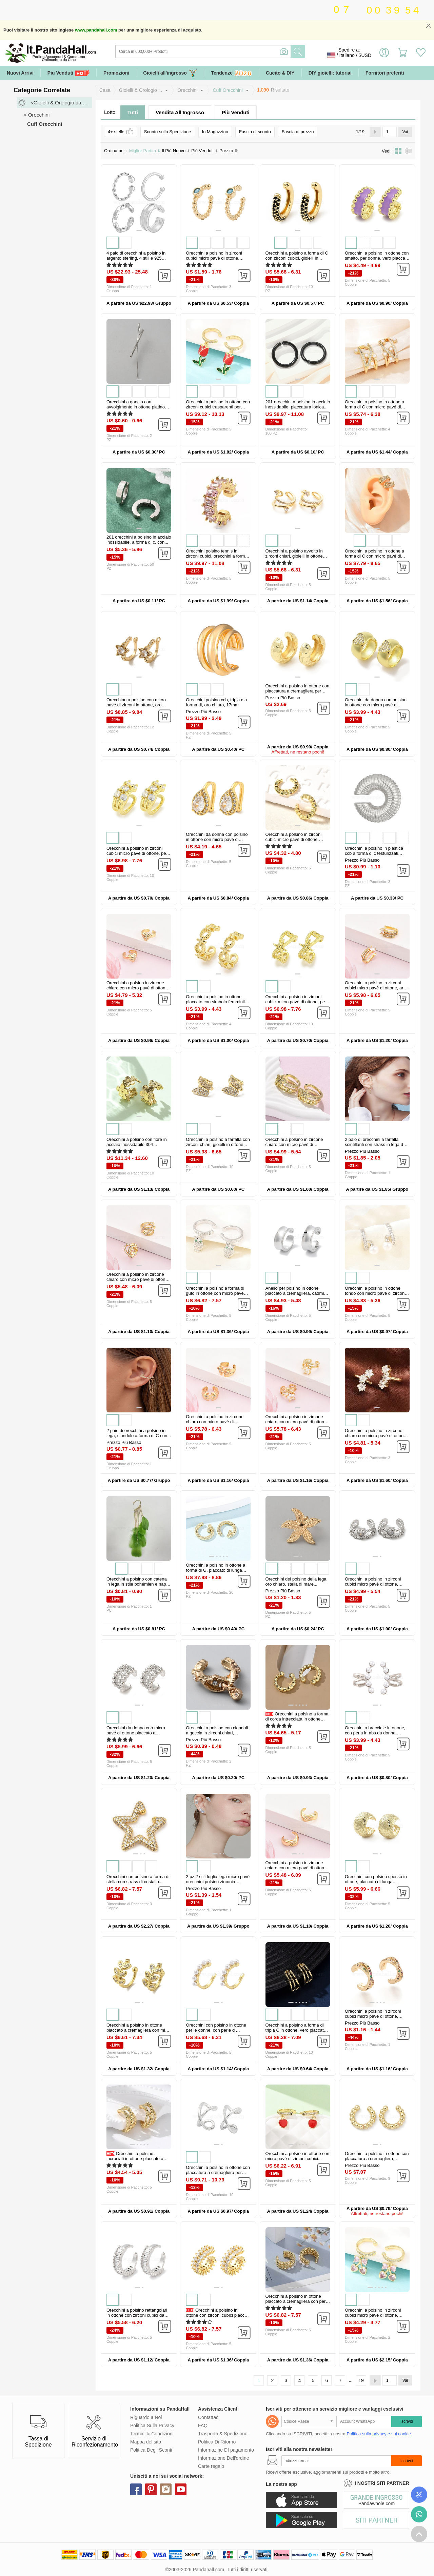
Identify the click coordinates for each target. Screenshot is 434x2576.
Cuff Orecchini (227, 90)
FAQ (203, 2425)
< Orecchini (37, 115)
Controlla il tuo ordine (419, 2495)
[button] (138, 230)
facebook (136, 2489)
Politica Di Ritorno (217, 2441)
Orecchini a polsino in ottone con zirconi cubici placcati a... (217, 2315)
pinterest (151, 2489)
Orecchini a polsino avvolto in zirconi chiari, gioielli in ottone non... (294, 556)
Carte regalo (211, 2466)
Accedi (384, 55)
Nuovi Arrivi (20, 73)
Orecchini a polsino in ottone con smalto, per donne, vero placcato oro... (377, 258)
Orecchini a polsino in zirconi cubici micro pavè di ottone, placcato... (214, 258)
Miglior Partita (144, 150)
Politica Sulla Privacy (152, 2425)
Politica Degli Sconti (151, 2450)
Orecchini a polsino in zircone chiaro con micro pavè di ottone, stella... (296, 1421)
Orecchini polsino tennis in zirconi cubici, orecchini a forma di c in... (216, 556)
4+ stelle (120, 131)
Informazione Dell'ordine (223, 2458)
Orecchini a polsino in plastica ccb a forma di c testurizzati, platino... (374, 853)
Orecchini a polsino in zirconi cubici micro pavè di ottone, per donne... (136, 853)
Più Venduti (236, 112)
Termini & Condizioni (152, 2433)
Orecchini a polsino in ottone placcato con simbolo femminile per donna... (216, 1001)
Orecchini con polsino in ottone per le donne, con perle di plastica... (216, 2030)
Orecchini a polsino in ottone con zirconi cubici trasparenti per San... (218, 407)
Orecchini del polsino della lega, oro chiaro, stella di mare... (296, 1581)
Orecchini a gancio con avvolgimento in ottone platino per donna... (135, 407)
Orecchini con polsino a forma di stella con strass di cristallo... (138, 1879)
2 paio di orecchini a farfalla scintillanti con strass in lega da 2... (375, 1144)
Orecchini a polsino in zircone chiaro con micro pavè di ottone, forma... (296, 1867)
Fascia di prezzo (298, 131)
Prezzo (228, 151)
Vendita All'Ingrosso (180, 112)
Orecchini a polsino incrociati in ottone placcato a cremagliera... (134, 2158)
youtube (180, 2489)
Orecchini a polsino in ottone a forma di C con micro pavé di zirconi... (374, 407)
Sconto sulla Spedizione (167, 131)
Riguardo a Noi (146, 2417)
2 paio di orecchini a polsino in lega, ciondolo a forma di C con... (138, 1433)
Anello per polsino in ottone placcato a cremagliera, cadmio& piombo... (297, 1293)
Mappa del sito (145, 2441)
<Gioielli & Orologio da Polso (61, 102)
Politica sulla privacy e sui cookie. (379, 2433)
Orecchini (187, 90)
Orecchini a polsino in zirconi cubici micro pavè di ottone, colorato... (373, 2016)
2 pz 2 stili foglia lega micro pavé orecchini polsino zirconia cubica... (218, 1881)
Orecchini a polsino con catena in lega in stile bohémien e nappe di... (138, 1584)
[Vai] (389, 132)
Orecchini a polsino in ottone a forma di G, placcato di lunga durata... (215, 1570)
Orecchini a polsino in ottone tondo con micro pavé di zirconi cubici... (375, 1293)
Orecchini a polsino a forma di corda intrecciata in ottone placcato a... (297, 1719)
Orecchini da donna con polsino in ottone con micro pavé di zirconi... (376, 704)
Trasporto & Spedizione (223, 2433)
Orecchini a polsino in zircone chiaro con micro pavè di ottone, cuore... (137, 987)
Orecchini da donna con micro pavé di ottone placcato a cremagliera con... (135, 1732)
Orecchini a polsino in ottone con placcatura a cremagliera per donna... (297, 691)
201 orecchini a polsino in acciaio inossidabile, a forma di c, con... (138, 540)
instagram (166, 2489)
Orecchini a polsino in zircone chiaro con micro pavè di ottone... (294, 1144)
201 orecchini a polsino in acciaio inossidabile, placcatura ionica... (297, 404)
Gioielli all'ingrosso (170, 73)
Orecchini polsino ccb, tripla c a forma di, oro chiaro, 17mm (216, 702)
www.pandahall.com (96, 30)
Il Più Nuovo (176, 150)
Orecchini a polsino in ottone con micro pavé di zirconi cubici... (297, 2156)
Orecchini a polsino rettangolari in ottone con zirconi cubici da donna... (136, 2315)
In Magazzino (215, 131)
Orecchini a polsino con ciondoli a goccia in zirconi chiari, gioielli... (217, 1732)
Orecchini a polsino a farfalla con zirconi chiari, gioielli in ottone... (218, 1142)
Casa (105, 90)
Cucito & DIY (280, 73)
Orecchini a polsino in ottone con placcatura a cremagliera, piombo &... (377, 2158)
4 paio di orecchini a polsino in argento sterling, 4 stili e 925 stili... (135, 258)
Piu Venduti (68, 73)
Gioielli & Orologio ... (140, 90)
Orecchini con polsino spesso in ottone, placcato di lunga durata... (376, 1881)
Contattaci (208, 2417)
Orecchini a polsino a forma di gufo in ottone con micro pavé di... (215, 1293)
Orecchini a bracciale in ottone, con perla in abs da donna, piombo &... (375, 1732)
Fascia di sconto (255, 131)
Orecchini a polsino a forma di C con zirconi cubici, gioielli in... (296, 255)
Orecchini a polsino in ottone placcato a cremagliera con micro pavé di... (138, 2030)
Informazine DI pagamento (226, 2450)
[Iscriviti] (336, 2460)
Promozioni (116, 73)
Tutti (132, 112)
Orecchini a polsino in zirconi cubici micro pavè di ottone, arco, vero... (377, 987)
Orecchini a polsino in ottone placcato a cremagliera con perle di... (297, 2301)
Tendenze (231, 73)
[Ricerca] (230, 51)
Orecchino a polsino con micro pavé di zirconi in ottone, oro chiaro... (136, 704)
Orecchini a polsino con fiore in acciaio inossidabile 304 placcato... (136, 1144)
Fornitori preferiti (385, 73)
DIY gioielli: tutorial (330, 73)
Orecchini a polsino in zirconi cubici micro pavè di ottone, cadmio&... (373, 1584)
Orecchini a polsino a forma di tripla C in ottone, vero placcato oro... (295, 2030)
